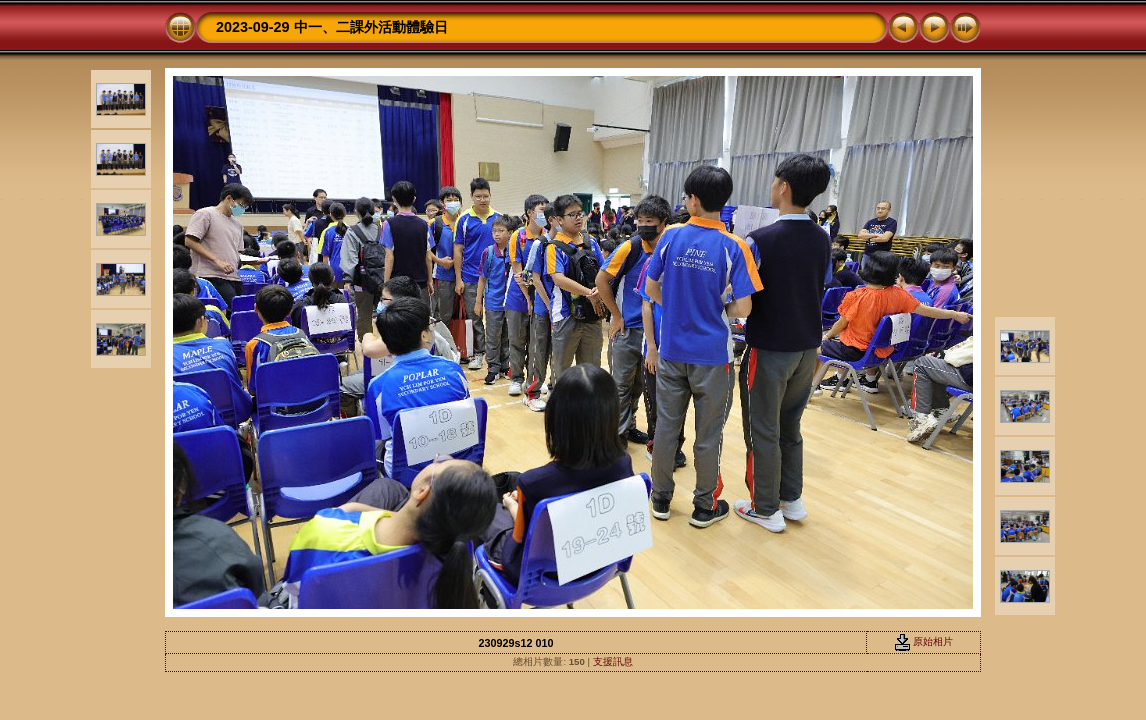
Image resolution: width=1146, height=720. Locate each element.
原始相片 (924, 641)
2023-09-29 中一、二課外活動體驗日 (332, 27)
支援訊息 (613, 661)
